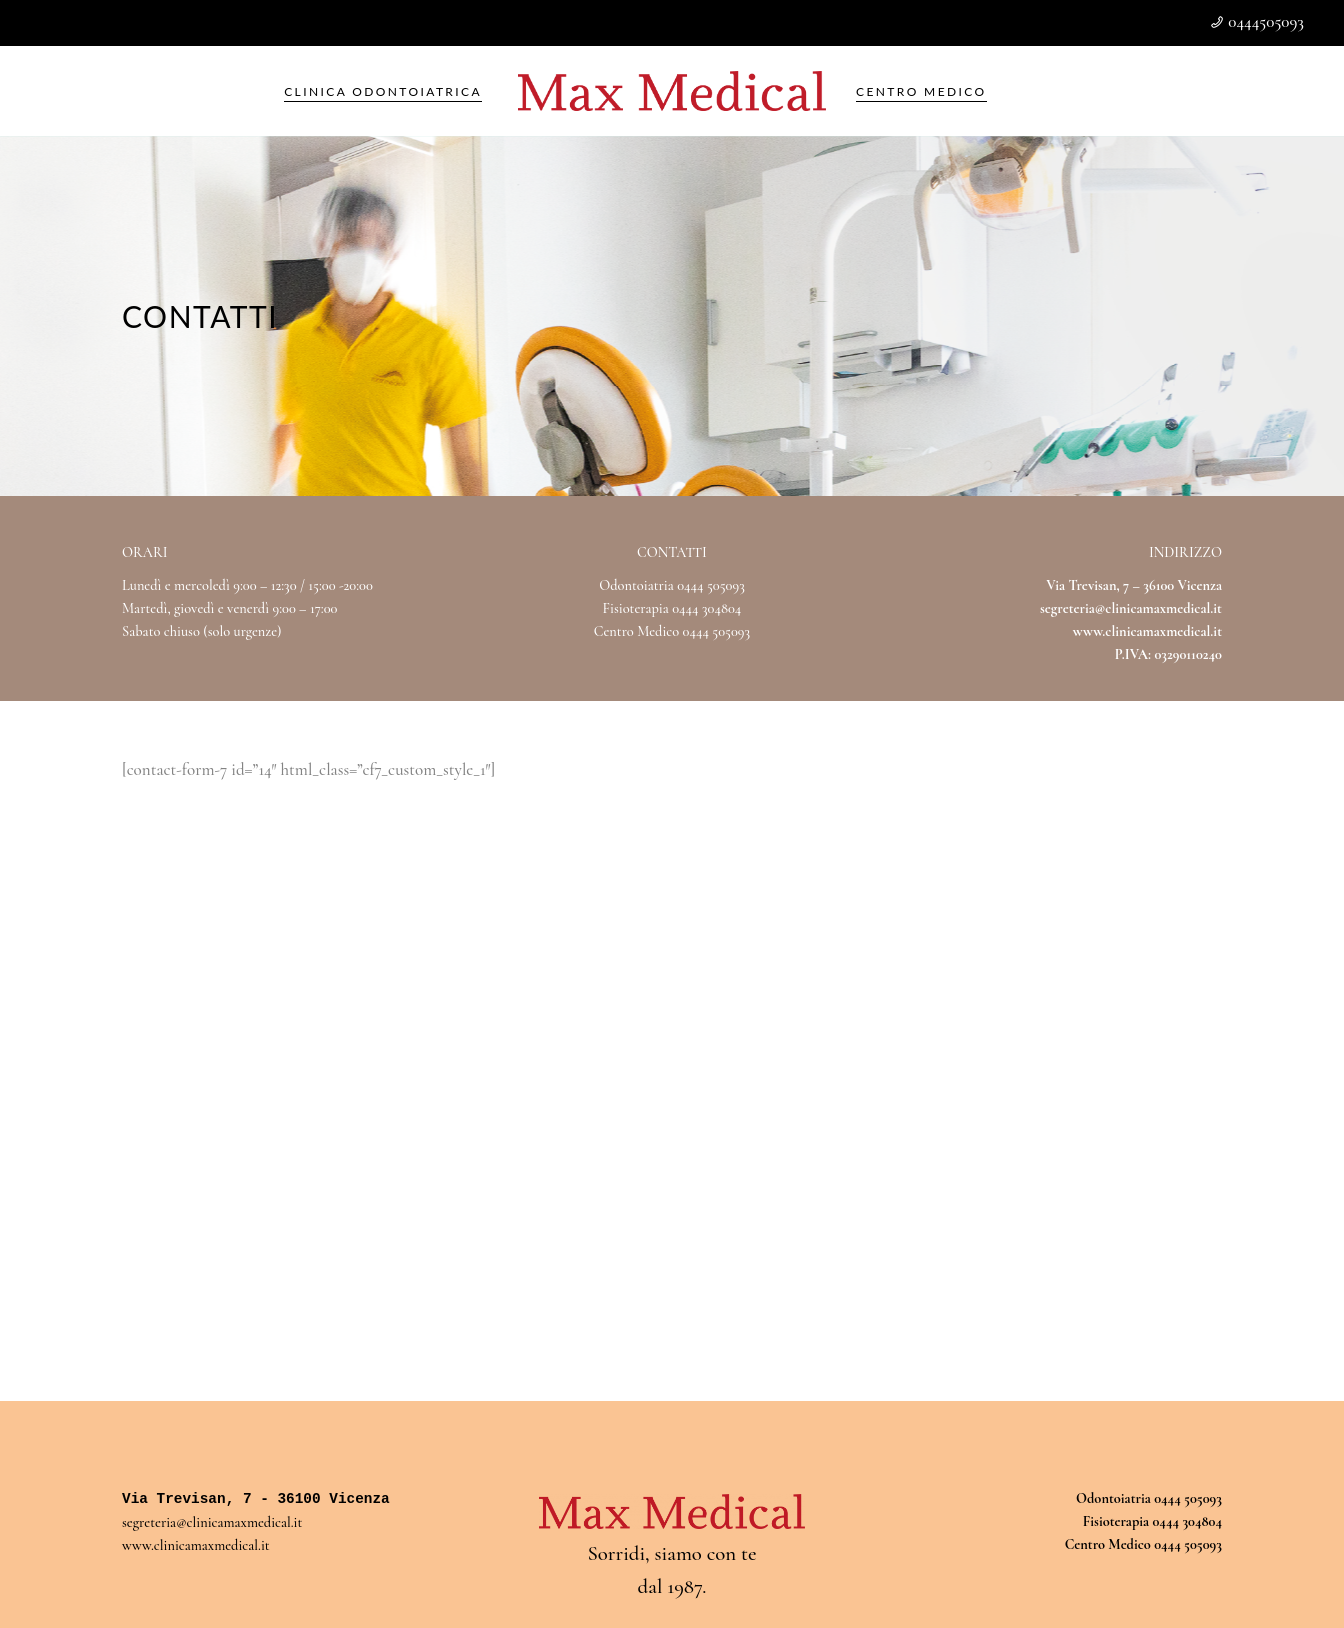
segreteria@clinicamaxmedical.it (1131, 608)
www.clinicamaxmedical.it (196, 1545)
